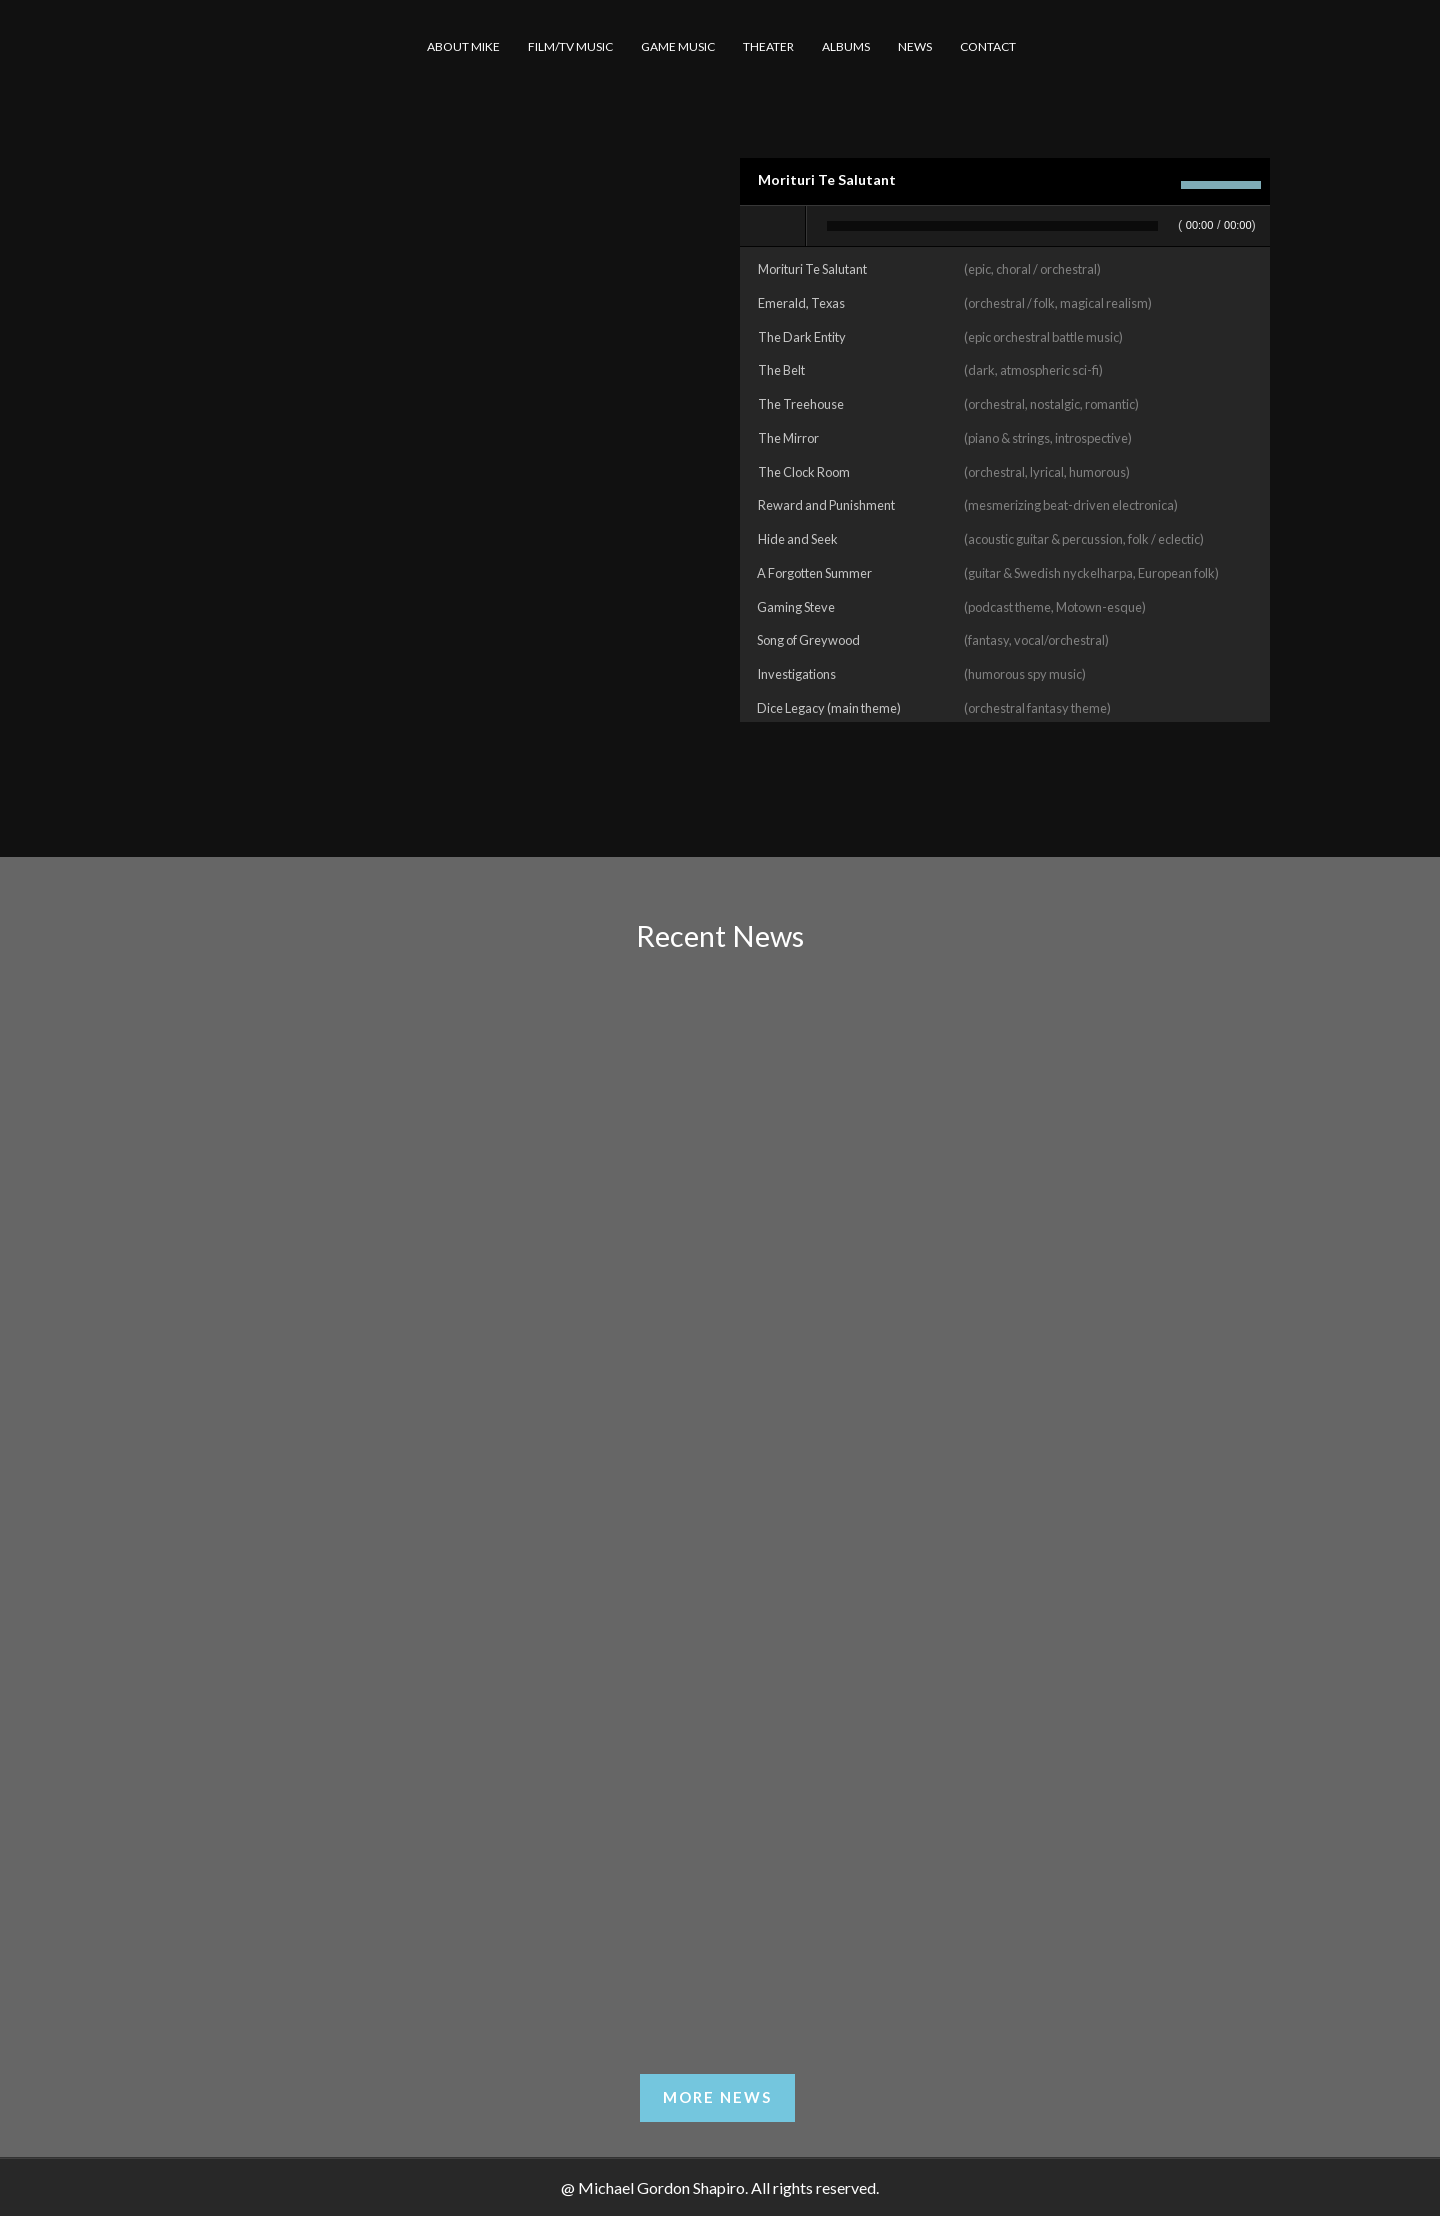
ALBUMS (846, 46)
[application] (1005, 227)
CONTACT (988, 46)
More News (717, 2097)
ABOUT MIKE (463, 46)
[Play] (774, 226)
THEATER (768, 46)
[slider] (992, 226)
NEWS (915, 46)
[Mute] (1160, 185)
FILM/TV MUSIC (570, 46)
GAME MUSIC (678, 46)
